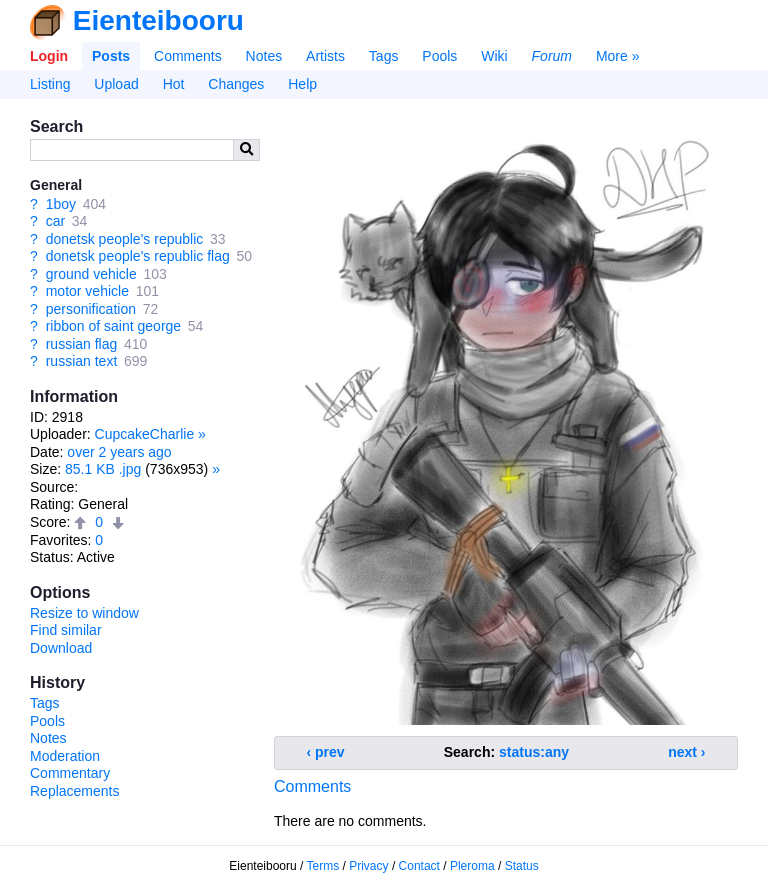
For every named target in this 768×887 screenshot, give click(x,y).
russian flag (82, 344)
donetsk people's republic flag (138, 256)
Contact (419, 866)
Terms (323, 866)
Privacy (368, 866)
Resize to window (84, 613)
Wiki (494, 56)
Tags (384, 56)
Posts (111, 56)
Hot (174, 84)
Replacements (75, 791)
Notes (264, 56)
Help (302, 84)
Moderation (65, 756)
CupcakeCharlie (145, 434)
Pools (439, 56)
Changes (236, 84)
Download (61, 648)
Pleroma (472, 866)
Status (522, 866)
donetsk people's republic (125, 239)
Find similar (66, 630)
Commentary (70, 773)
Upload (116, 84)
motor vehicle (87, 291)
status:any (534, 752)
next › (686, 752)
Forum (552, 56)
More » (618, 56)
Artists (325, 56)
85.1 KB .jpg (103, 469)
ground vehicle (91, 274)
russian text (82, 361)
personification (91, 309)
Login (49, 56)
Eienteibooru (158, 20)
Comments (188, 56)
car (55, 221)
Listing (50, 84)
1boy (61, 204)
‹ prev (326, 752)
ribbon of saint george (113, 326)
